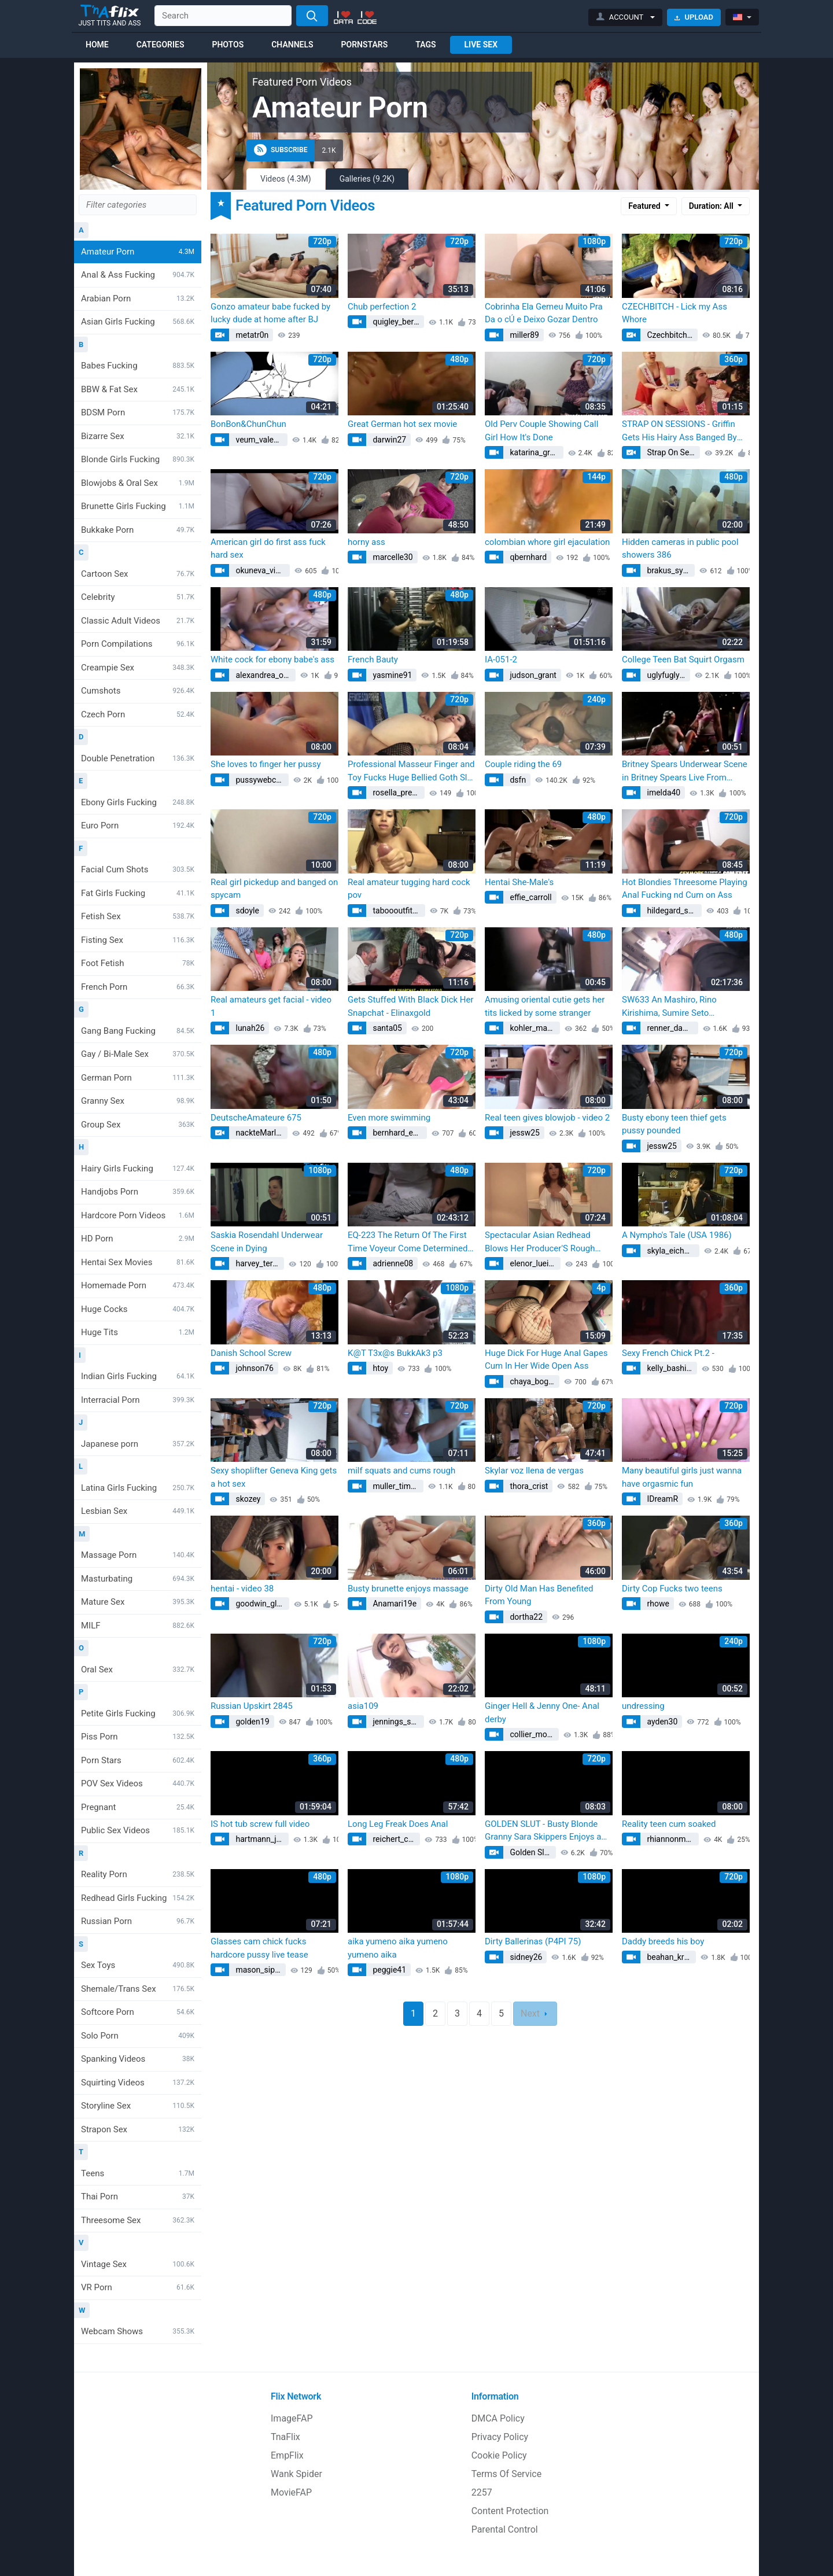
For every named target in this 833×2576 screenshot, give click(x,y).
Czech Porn (137, 714)
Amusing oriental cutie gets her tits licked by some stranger (545, 1006)
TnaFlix (285, 2436)
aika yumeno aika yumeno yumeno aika (398, 1948)
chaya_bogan (533, 1381)
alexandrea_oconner (265, 675)
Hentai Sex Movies (137, 1262)
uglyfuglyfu (666, 675)
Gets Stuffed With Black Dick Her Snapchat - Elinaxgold (411, 1006)
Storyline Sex (137, 2105)
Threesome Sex (137, 2220)
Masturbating (137, 1578)
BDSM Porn (137, 412)
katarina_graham (535, 452)
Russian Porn (137, 1921)
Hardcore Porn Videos (137, 1215)
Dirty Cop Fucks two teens (672, 1588)
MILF (137, 1625)
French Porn (137, 987)
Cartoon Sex (137, 574)
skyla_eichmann (672, 1250)
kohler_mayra (533, 1028)
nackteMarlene (261, 1132)
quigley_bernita (397, 321)
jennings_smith (397, 1721)
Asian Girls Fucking (137, 321)
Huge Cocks (137, 1309)
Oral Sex (137, 1669)
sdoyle (246, 910)
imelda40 (662, 792)
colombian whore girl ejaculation (547, 542)
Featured (645, 206)
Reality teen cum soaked (669, 1824)
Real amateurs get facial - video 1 (271, 1006)
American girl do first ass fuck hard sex (268, 549)
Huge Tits (137, 1332)
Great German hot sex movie (402, 424)
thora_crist (528, 1486)
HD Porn (137, 1238)
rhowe (657, 1603)
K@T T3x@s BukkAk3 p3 (395, 1353)
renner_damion (671, 1028)
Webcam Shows (137, 2331)
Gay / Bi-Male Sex (137, 1054)
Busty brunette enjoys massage (408, 1588)
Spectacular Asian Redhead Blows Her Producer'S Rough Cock (540, 1242)
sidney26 (525, 1957)
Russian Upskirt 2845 (252, 1706)
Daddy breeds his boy (663, 1941)
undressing (643, 1706)
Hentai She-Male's (519, 882)
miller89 (523, 335)
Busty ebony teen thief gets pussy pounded (674, 1124)
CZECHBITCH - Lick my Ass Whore (674, 313)
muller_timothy (397, 1486)
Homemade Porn (137, 1285)
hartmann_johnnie (261, 1839)
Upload (693, 17)
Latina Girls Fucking (137, 1488)
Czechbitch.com (671, 335)
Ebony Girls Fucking (137, 802)
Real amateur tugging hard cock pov (409, 889)
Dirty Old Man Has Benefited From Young (539, 1595)
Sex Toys (137, 1965)
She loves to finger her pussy (266, 764)
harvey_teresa (259, 1263)
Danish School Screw (251, 1353)
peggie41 (388, 1969)
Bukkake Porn (137, 530)
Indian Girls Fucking (137, 1376)
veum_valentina (261, 439)
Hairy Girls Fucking (137, 1168)
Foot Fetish (137, 963)
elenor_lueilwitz (534, 1263)
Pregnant (137, 1807)
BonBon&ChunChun (248, 424)
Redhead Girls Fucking (137, 1898)
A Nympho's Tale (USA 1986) (677, 1235)
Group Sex (137, 1124)
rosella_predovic (398, 792)
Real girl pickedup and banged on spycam (274, 889)
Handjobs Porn (137, 1191)
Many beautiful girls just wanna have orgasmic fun (682, 1477)
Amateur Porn (137, 251)
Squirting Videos (137, 2082)
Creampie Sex (137, 667)
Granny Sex (137, 1101)
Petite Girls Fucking (137, 1713)
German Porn (137, 1078)
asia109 (363, 1706)
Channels (292, 44)
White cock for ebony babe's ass (272, 659)
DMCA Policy (498, 2418)
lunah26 (249, 1028)
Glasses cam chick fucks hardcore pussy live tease (259, 1948)
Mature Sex (137, 1602)
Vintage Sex (137, 2264)
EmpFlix (287, 2455)
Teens (137, 2173)
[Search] (312, 15)
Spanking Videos (137, 2059)
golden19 (252, 1721)
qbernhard (527, 557)
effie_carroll (530, 897)
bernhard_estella (399, 1132)
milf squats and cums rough (401, 1470)
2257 (481, 2492)
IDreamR (661, 1498)
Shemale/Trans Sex (137, 1989)
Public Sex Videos (137, 1830)
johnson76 (254, 1368)
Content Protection (510, 2510)
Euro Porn (137, 825)
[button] (625, 17)
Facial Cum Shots (137, 869)
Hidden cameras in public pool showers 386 (680, 549)
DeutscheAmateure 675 (256, 1117)
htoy (379, 1368)
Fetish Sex (137, 916)
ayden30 (661, 1721)
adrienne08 (392, 1263)
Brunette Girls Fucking (137, 506)
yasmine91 (391, 675)
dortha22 (525, 1616)
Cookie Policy (499, 2455)
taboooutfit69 (396, 910)
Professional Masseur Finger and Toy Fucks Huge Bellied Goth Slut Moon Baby (411, 771)
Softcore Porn (137, 2012)
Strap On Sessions (672, 452)
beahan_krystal (670, 1957)
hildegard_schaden (673, 910)
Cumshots (137, 691)
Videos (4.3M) (285, 178)
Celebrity (137, 597)
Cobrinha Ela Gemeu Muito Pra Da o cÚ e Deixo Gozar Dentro (544, 313)
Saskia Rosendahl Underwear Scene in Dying (267, 1242)
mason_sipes (258, 1969)
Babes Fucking (137, 365)
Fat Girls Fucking (137, 893)
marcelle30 (392, 557)
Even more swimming (389, 1117)
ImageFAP (292, 2418)
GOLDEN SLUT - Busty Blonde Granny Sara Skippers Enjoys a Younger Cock (543, 1831)
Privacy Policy (500, 2436)
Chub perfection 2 (382, 306)
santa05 (386, 1028)
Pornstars (364, 44)
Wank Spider (296, 2473)
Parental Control (504, 2529)
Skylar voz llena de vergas (534, 1470)
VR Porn (137, 2287)
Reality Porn (137, 1874)
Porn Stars (137, 1760)
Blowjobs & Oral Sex (137, 483)
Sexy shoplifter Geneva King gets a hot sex (274, 1477)
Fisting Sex (137, 940)
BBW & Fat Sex (137, 389)
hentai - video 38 (242, 1588)
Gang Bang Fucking (137, 1031)
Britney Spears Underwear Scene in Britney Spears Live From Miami (684, 771)
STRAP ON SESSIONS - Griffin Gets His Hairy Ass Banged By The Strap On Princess (679, 431)
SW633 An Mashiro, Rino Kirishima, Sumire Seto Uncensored (669, 1006)
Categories (161, 44)
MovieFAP (291, 2492)
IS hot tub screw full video (260, 1824)
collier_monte (533, 1734)
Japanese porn (137, 1444)
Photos (228, 44)
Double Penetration (137, 758)
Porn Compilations (137, 644)
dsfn (517, 779)
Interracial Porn (137, 1400)
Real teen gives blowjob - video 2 (547, 1117)
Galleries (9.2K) (367, 178)
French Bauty (373, 659)
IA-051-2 (501, 659)
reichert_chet (395, 1839)
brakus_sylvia (670, 570)
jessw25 (524, 1132)
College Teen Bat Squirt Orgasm (683, 659)
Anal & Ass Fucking (137, 275)
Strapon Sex (137, 2129)
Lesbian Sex (137, 1511)
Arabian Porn (137, 298)
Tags (425, 44)
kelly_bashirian (671, 1368)
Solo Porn (137, 2035)
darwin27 (388, 439)
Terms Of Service (506, 2473)
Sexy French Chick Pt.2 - (668, 1353)
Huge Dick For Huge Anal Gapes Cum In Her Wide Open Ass (546, 1360)
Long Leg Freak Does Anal (398, 1824)
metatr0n (251, 335)
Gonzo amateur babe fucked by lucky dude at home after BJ (270, 313)
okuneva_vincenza (262, 570)
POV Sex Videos (137, 1783)
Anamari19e (394, 1603)
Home (97, 44)
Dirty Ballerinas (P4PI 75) (533, 1941)
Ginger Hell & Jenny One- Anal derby (542, 1712)
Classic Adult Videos (137, 621)
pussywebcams (261, 779)
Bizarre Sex (137, 436)
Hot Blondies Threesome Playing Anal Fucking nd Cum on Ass (684, 889)
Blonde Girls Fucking (137, 459)
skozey (247, 1498)
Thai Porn (137, 2196)
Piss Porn (137, 1736)
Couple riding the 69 (523, 764)
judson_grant (532, 675)
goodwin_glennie (261, 1603)
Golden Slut (529, 1852)
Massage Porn (137, 1555)
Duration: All (712, 206)
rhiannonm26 (670, 1839)
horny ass (366, 542)
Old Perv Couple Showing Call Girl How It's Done (541, 431)
